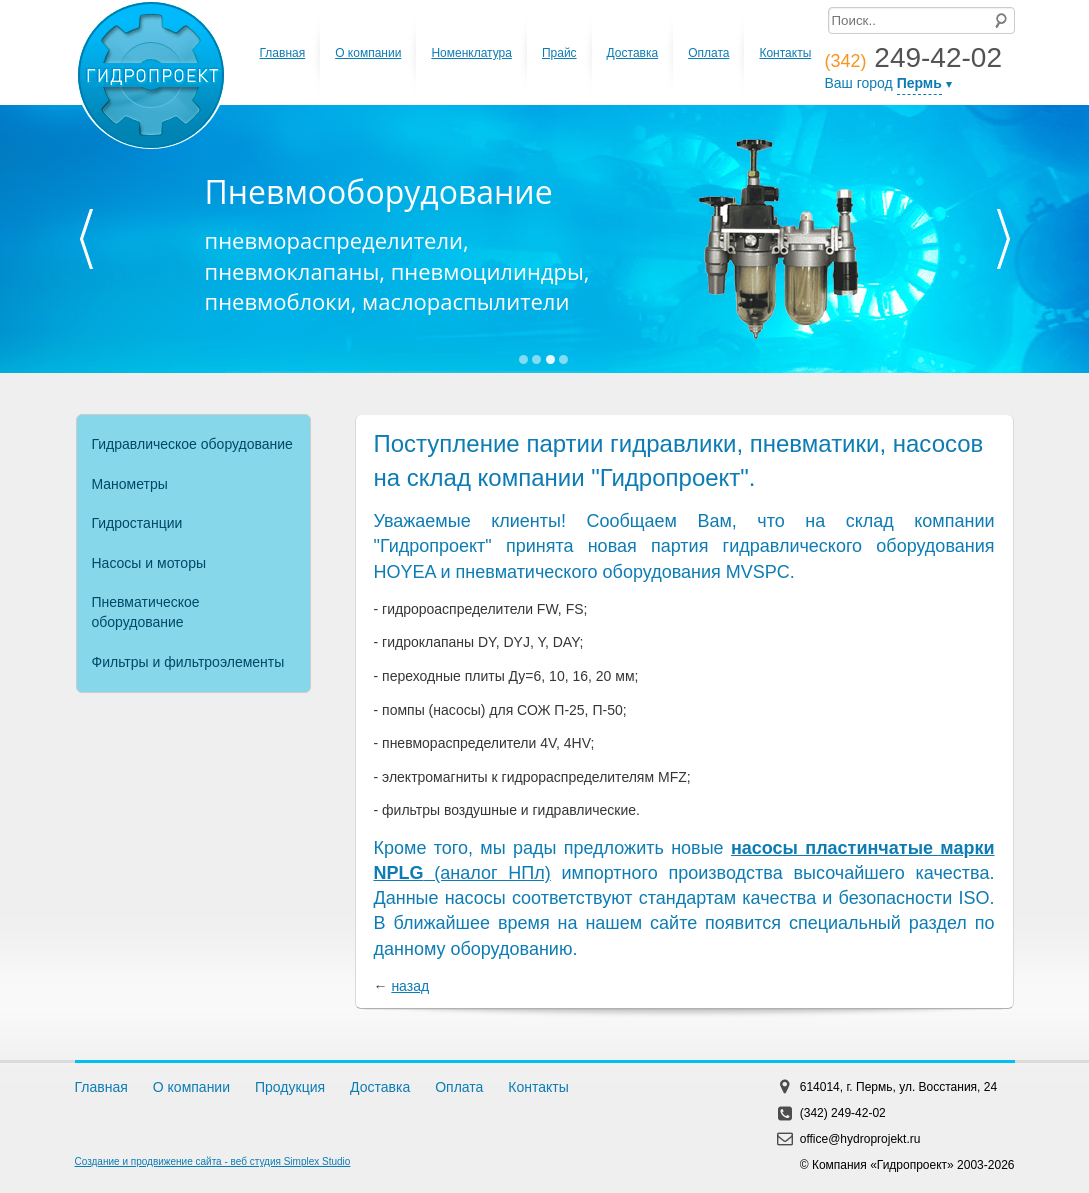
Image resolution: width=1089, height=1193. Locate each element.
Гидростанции (137, 523)
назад (410, 986)
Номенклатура (471, 53)
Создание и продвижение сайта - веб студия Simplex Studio (213, 1161)
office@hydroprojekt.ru (860, 1139)
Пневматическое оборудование (146, 612)
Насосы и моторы (149, 563)
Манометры (130, 484)
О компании (368, 53)
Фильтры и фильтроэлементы (188, 662)
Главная (283, 53)
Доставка (633, 53)
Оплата (708, 53)
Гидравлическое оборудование (192, 444)
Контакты (785, 53)
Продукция (290, 1087)
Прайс (559, 53)
